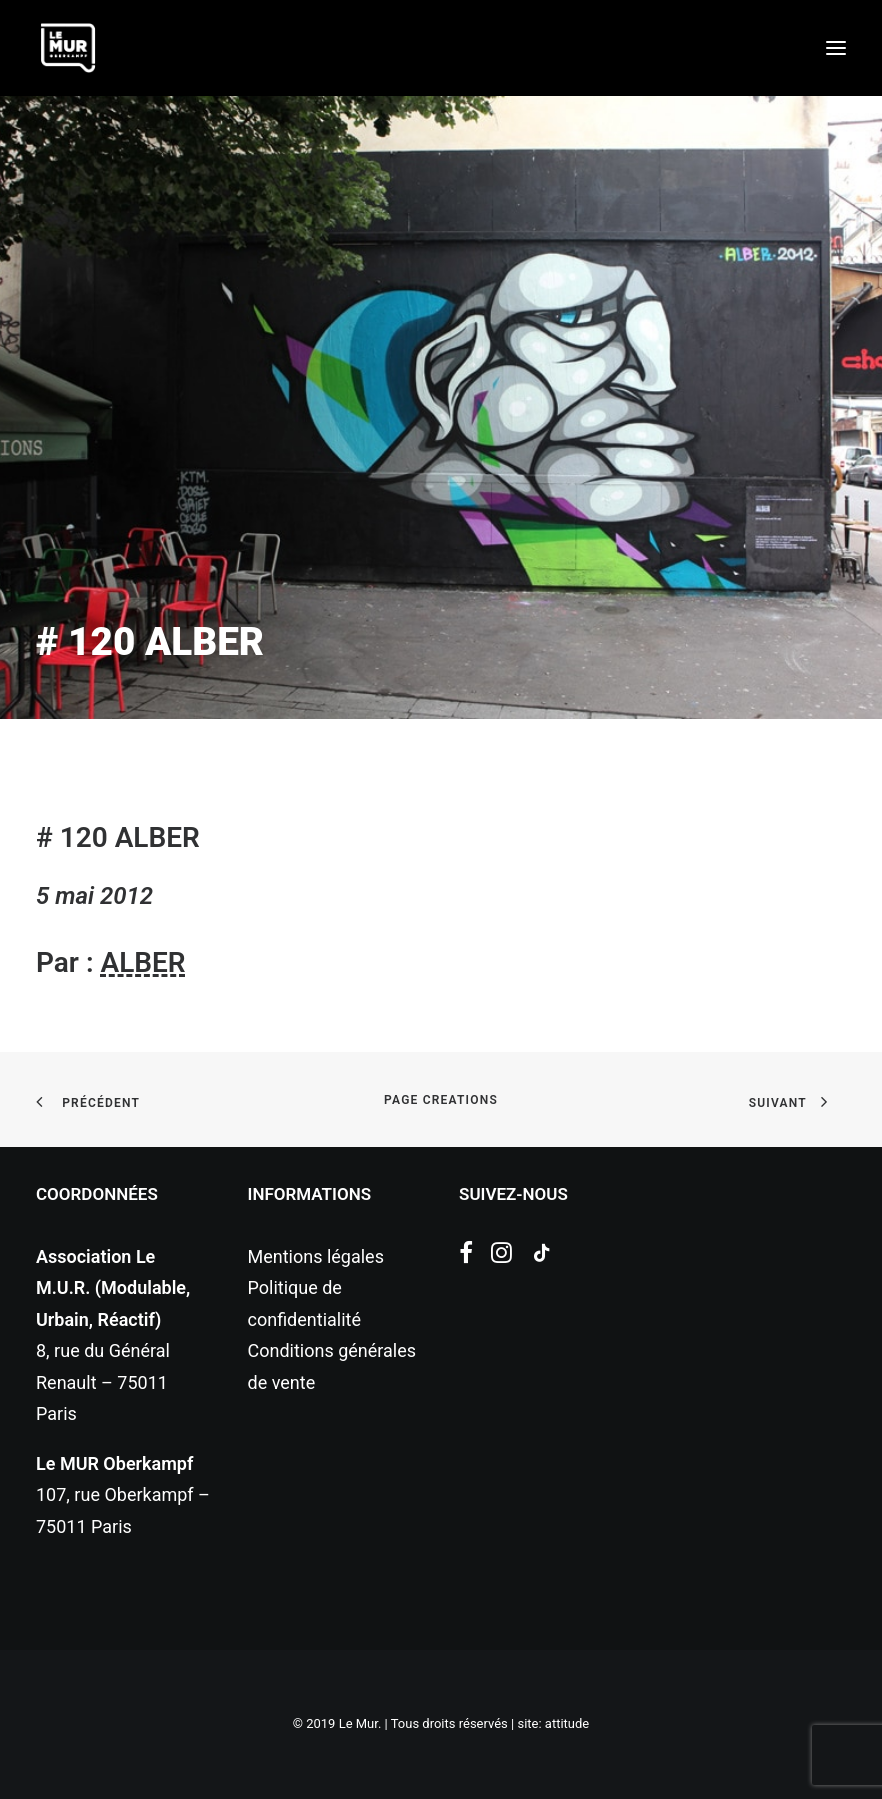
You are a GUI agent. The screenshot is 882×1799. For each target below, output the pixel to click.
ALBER (142, 962)
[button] (836, 48)
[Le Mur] (68, 48)
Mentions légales (316, 1256)
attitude (567, 1723)
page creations (441, 1100)
